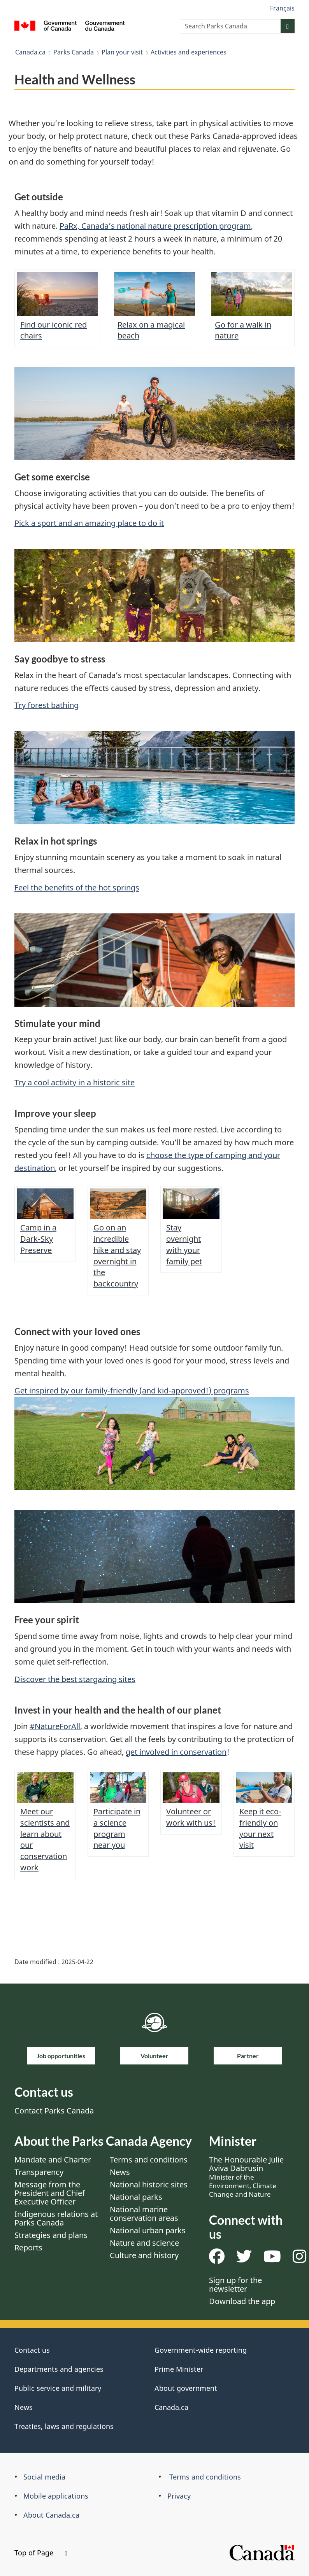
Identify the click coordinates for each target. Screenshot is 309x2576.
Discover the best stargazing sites (74, 1679)
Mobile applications (55, 2496)
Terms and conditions (149, 2159)
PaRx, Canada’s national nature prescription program (155, 226)
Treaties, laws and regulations (64, 2426)
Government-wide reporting (200, 2350)
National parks (136, 2197)
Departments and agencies (59, 2369)
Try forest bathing (46, 705)
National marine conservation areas (144, 2213)
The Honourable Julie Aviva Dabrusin (246, 2176)
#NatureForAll (55, 1726)
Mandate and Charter (52, 2159)
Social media (44, 2476)
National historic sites (149, 2184)
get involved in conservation (176, 1752)
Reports (28, 2247)
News (120, 2172)
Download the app (242, 2301)
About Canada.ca (51, 2515)
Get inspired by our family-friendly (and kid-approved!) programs (131, 1390)
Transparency (38, 2172)
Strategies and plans (51, 2235)
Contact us (32, 2350)
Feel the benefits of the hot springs (76, 887)
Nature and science (144, 2243)
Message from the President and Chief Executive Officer (49, 2193)
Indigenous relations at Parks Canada (56, 2218)
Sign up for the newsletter (235, 2284)
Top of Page (40, 2552)
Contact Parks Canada (54, 2110)
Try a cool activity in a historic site (74, 1082)
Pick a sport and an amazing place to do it (89, 523)
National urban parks (148, 2230)
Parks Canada (73, 52)
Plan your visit (122, 52)
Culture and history (144, 2255)
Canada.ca (30, 52)
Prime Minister (178, 2369)
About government (185, 2388)
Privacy (179, 2496)
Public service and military (57, 2388)
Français (282, 8)
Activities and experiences (188, 52)
